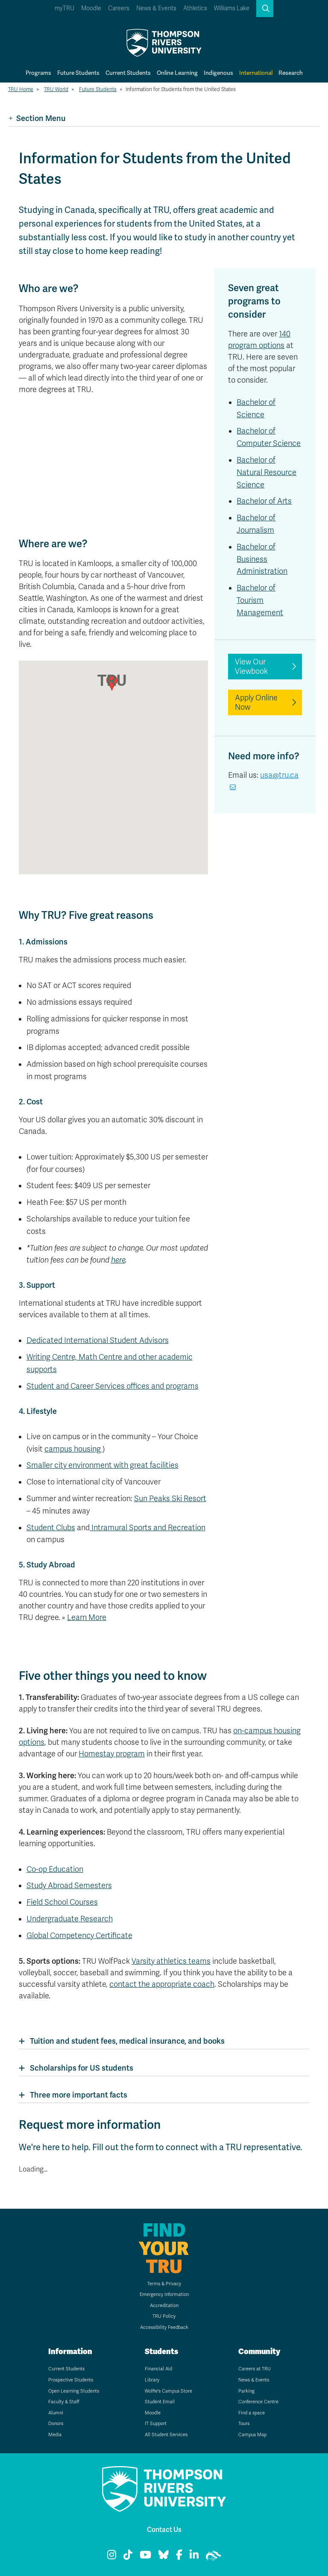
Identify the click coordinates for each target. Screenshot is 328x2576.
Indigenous (218, 73)
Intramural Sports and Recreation (147, 1527)
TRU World (56, 89)
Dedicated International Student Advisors (97, 1340)
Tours (243, 2423)
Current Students (128, 73)
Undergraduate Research (69, 1919)
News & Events (156, 8)
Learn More (86, 1617)
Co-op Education (54, 1869)
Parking (246, 2391)
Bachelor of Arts (264, 501)
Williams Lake (231, 8)
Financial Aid (158, 2369)
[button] (264, 8)
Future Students (78, 73)
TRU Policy (164, 2316)
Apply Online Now (256, 702)
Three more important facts (78, 2095)
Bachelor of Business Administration (262, 559)
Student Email (160, 2402)
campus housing (73, 1449)
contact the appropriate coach (161, 1984)
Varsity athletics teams (171, 1961)
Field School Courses (62, 1902)
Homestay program (112, 1754)
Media (55, 2434)
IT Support (156, 2423)
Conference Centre (258, 2402)
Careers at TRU (254, 2369)
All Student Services (166, 2434)
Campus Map (252, 2434)
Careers (118, 8)
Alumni (55, 2413)
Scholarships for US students (81, 2068)
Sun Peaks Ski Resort (170, 1498)
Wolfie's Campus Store (168, 2391)
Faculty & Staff (63, 2402)
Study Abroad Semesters (69, 1885)
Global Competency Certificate (79, 1935)
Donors (55, 2423)
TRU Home (20, 89)
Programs (38, 73)
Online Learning (177, 73)
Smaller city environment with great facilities (102, 1465)
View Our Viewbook (251, 666)
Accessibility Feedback (164, 2327)
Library (152, 2380)
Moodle (91, 8)
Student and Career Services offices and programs (112, 1386)
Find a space (251, 2413)
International (255, 73)
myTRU (64, 8)
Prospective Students (70, 2380)
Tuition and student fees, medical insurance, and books (127, 2041)
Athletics (195, 8)
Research (290, 73)
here (118, 1260)
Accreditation (164, 2305)
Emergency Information (164, 2294)
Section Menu (37, 118)
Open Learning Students (73, 2391)
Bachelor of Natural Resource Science (266, 472)
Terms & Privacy (164, 2284)
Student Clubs (50, 1527)
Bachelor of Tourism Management (260, 600)
